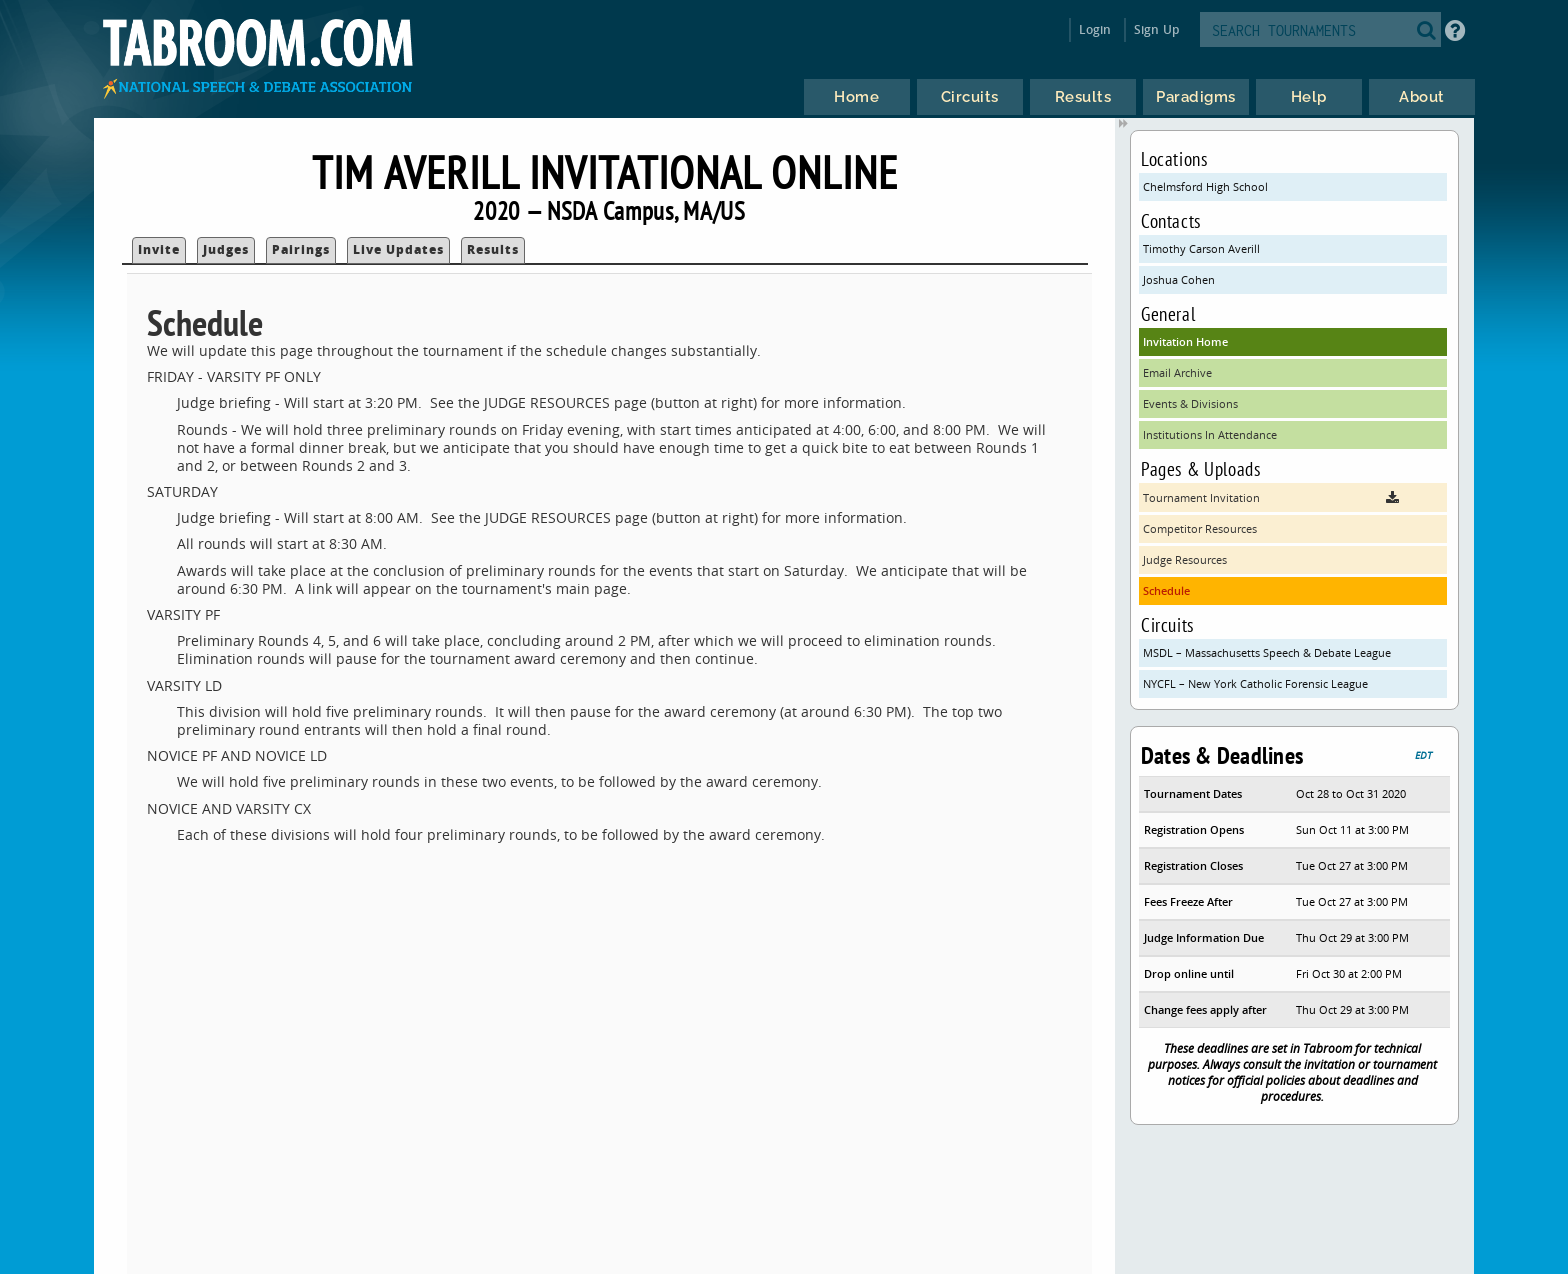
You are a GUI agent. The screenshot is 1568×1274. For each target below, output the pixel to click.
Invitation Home (1185, 341)
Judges (226, 249)
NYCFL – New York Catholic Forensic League (1255, 683)
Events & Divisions (1190, 403)
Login (1095, 29)
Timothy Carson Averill (1201, 248)
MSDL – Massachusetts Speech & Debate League (1267, 652)
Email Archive (1177, 372)
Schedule (1166, 590)
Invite (159, 249)
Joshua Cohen (1179, 279)
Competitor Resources (1200, 528)
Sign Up (1156, 29)
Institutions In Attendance (1210, 434)
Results (493, 249)
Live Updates (398, 249)
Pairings (301, 249)
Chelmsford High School (1205, 186)
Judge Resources (1185, 559)
